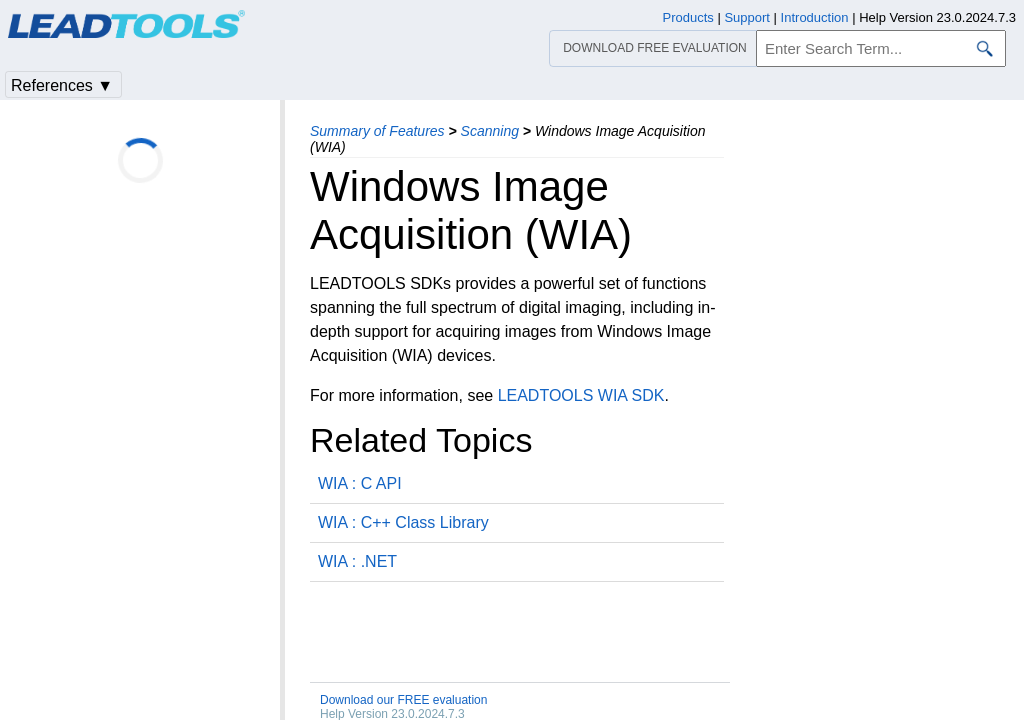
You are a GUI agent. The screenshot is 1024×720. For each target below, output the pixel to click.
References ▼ (62, 85)
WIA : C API (360, 483)
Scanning (490, 131)
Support (747, 17)
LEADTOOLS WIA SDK (581, 395)
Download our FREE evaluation (403, 700)
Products (688, 17)
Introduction (815, 17)
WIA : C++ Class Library (403, 522)
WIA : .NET (357, 561)
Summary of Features (377, 131)
